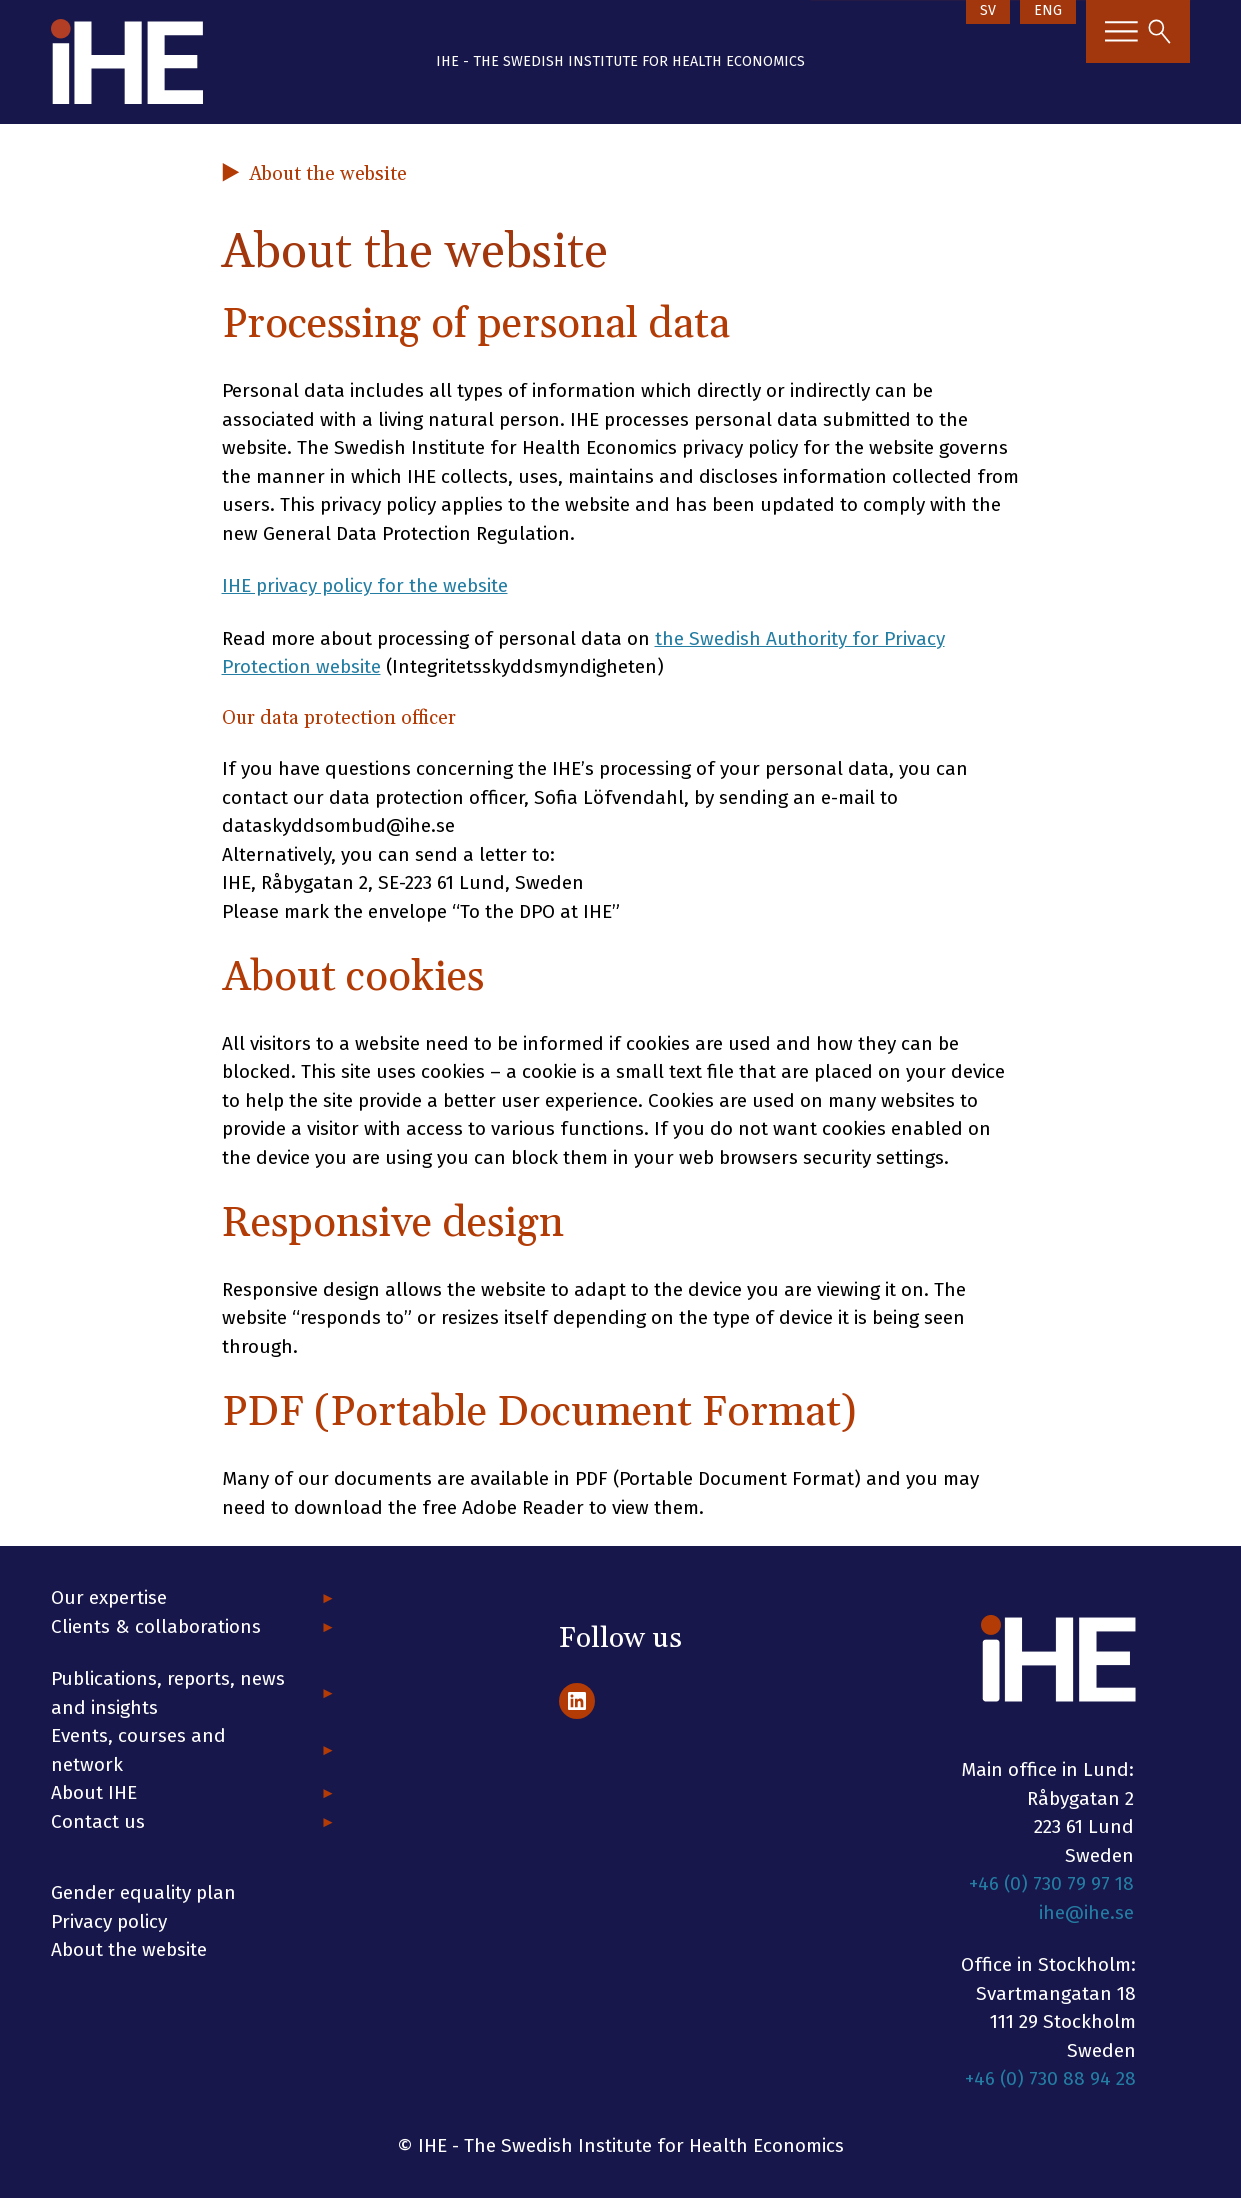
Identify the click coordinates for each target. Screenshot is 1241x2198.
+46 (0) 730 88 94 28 (1050, 2078)
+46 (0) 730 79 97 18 (1051, 1883)
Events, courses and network (138, 1750)
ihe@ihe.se (1086, 1912)
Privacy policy (109, 1921)
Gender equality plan (143, 1892)
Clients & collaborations (156, 1626)
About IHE (94, 1792)
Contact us (98, 1821)
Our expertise (109, 1597)
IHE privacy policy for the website (365, 585)
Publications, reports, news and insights (168, 1693)
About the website (129, 1949)
